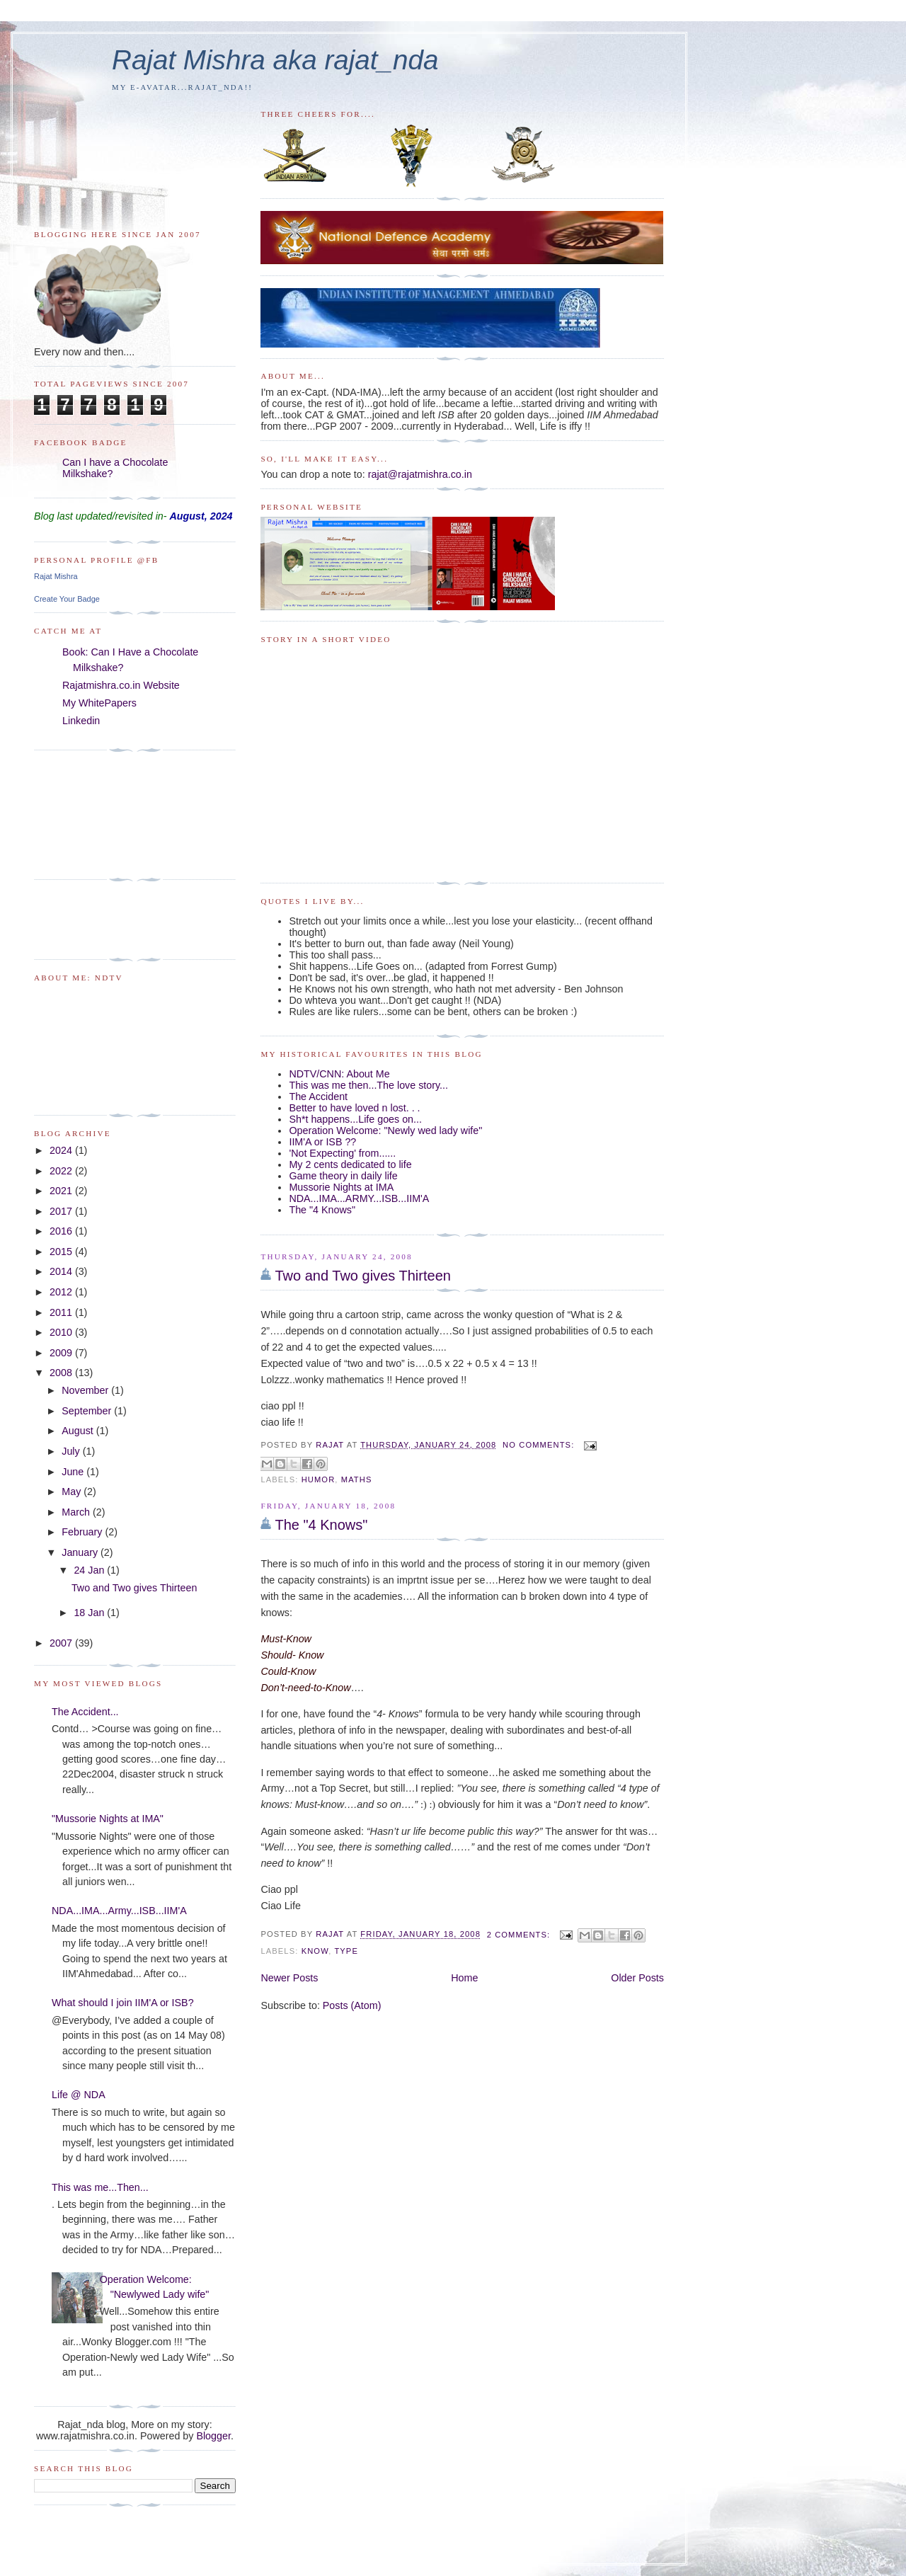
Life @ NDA (78, 2094)
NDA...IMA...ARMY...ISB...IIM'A (359, 1198)
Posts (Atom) (352, 2005)
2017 (62, 1211)
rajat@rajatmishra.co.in (420, 474)
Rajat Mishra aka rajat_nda (275, 60)
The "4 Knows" (322, 1209)
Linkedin (81, 720)
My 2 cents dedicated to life (350, 1164)
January (81, 1552)
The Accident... (85, 1711)
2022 (62, 1171)
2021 (62, 1190)
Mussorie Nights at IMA (341, 1187)
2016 (62, 1231)
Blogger (213, 2436)
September (88, 1410)
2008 (62, 1372)
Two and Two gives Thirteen (363, 1275)
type (346, 1951)
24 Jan (90, 1570)
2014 (62, 1271)
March (77, 1512)
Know (315, 1951)
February (83, 1532)
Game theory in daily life (343, 1175)
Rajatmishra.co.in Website (121, 685)
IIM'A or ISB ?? (322, 1141)
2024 (62, 1150)
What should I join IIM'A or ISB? (123, 2002)
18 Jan (90, 1612)
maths (356, 1479)
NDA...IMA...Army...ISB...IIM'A (119, 1910)
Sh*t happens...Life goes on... (355, 1119)
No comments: (540, 1445)
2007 (62, 1643)
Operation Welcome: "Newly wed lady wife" (385, 1130)
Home (464, 1977)
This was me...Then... (100, 2187)
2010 (62, 1332)
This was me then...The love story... (368, 1085)
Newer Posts (289, 1977)
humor (319, 1479)
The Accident (318, 1096)
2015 (62, 1251)
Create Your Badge (67, 599)
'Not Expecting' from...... (342, 1153)
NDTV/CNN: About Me (339, 1074)
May (73, 1491)
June (74, 1471)
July (72, 1451)
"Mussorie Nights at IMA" (108, 1818)
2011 (62, 1312)
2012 (62, 1292)
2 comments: (520, 1934)
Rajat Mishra (56, 576)
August (79, 1430)
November (86, 1390)
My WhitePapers (99, 703)
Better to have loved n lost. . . (354, 1108)
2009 (62, 1352)
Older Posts (637, 1977)
